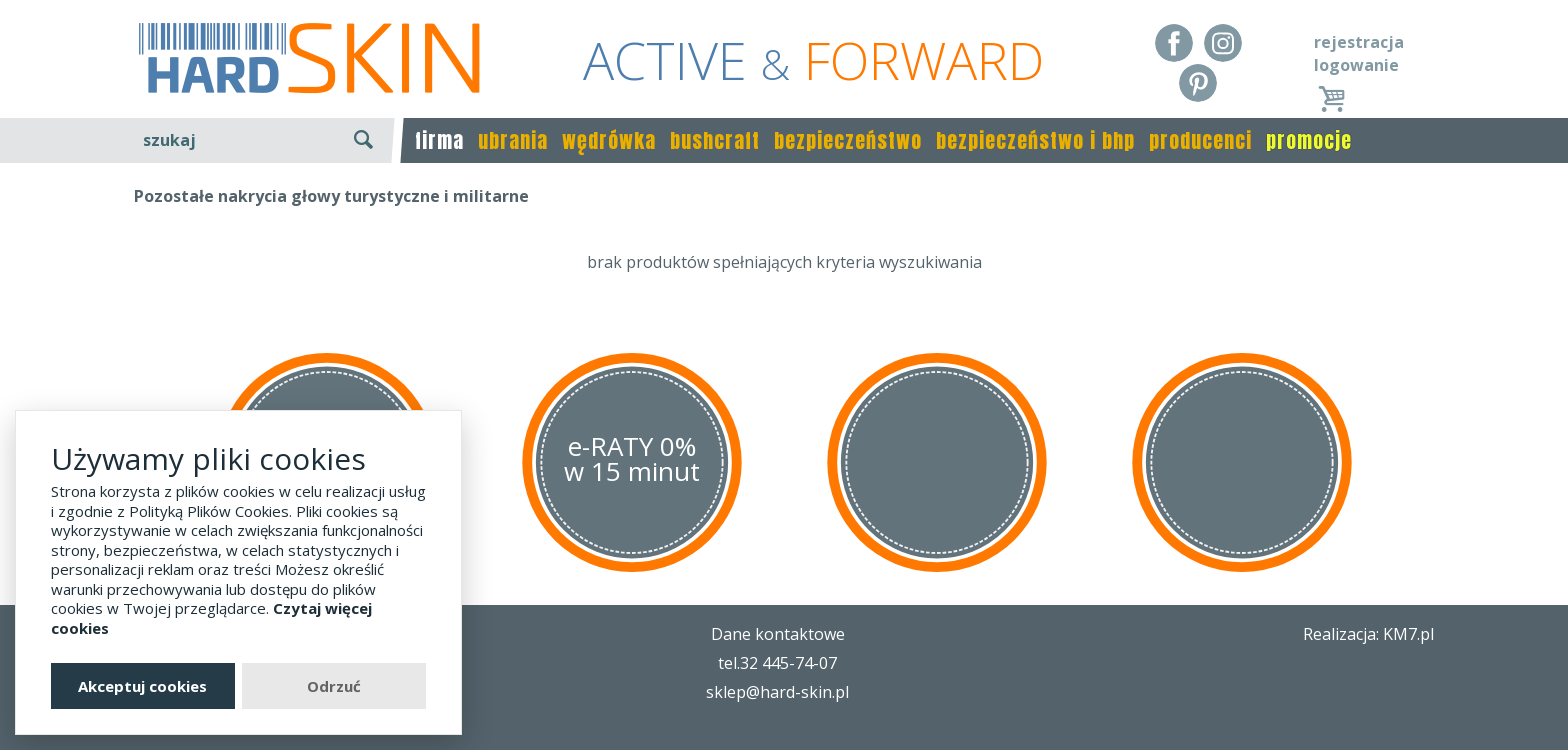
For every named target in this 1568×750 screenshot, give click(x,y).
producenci (1200, 140)
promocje (1309, 140)
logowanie (1356, 65)
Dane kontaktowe (778, 634)
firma (439, 140)
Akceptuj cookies (142, 686)
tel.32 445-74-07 (777, 663)
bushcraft (715, 140)
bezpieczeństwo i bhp (1035, 140)
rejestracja (1359, 42)
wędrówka (609, 140)
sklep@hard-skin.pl (777, 692)
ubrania (513, 140)
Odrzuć (334, 686)
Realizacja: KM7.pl (1368, 634)
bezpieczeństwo (848, 140)
